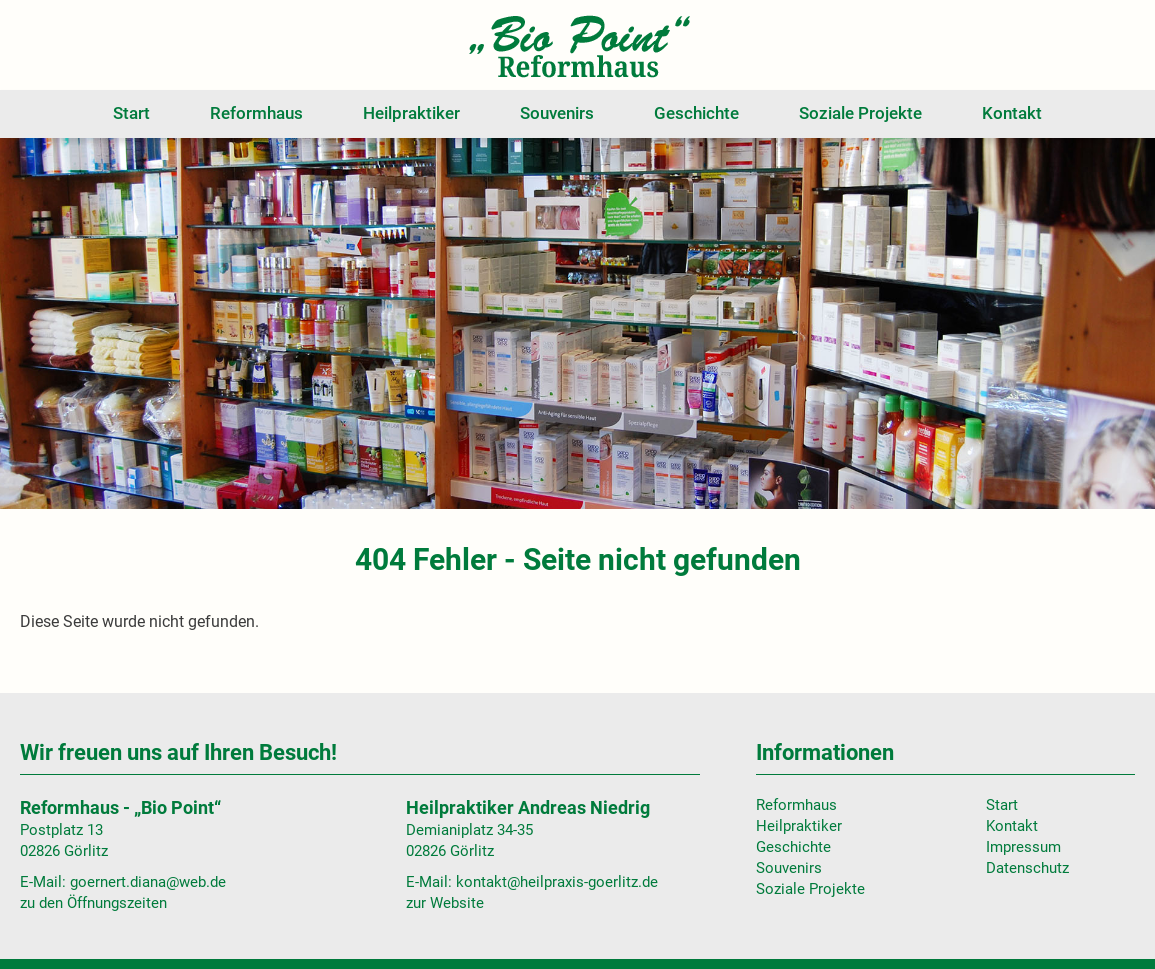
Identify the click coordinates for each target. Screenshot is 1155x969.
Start (131, 113)
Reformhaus (256, 113)
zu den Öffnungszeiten (93, 903)
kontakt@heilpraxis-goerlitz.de (557, 882)
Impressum (1023, 847)
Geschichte (696, 113)
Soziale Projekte (860, 113)
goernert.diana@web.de (148, 882)
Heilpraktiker (411, 113)
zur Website (445, 903)
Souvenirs (557, 113)
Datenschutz (1027, 868)
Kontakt (1012, 113)
